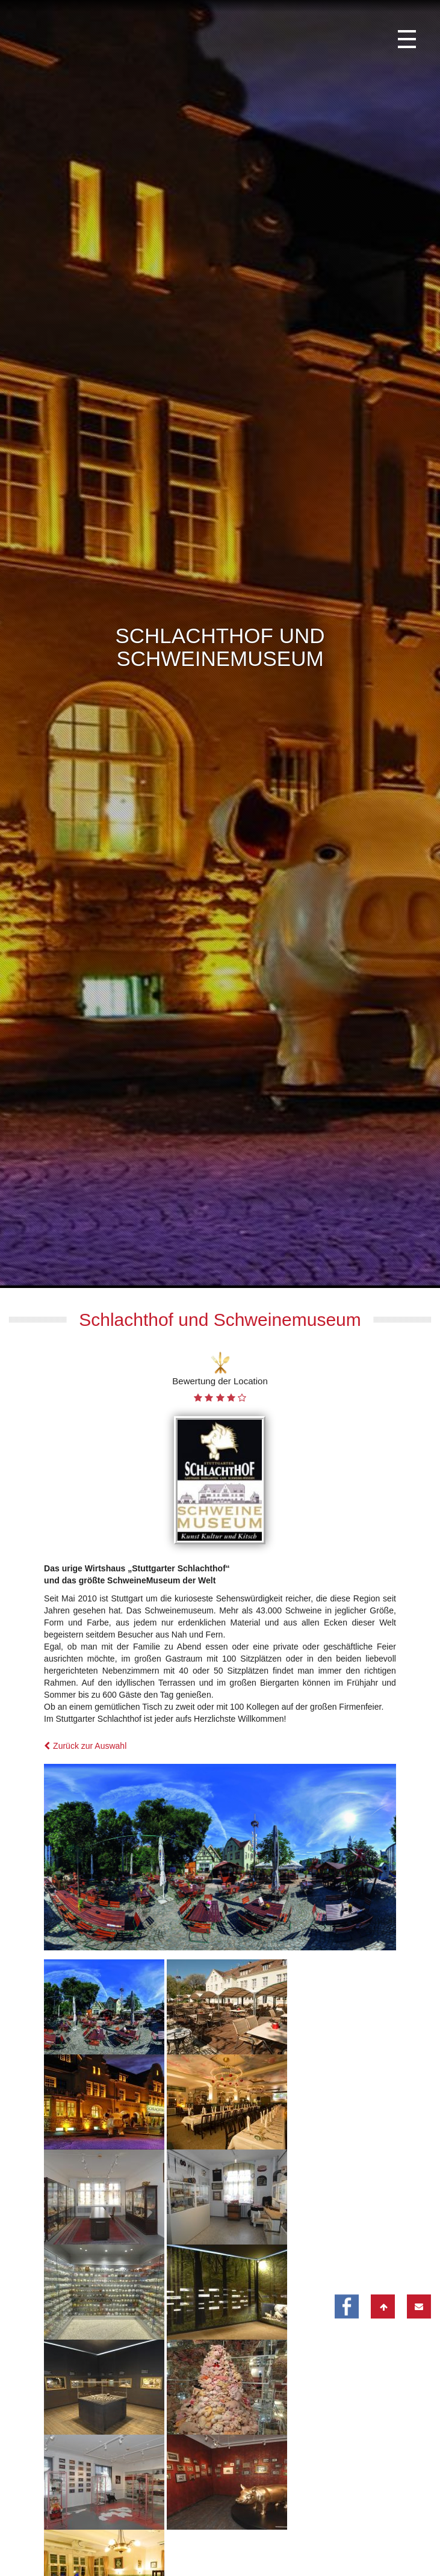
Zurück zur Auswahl (85, 1950)
